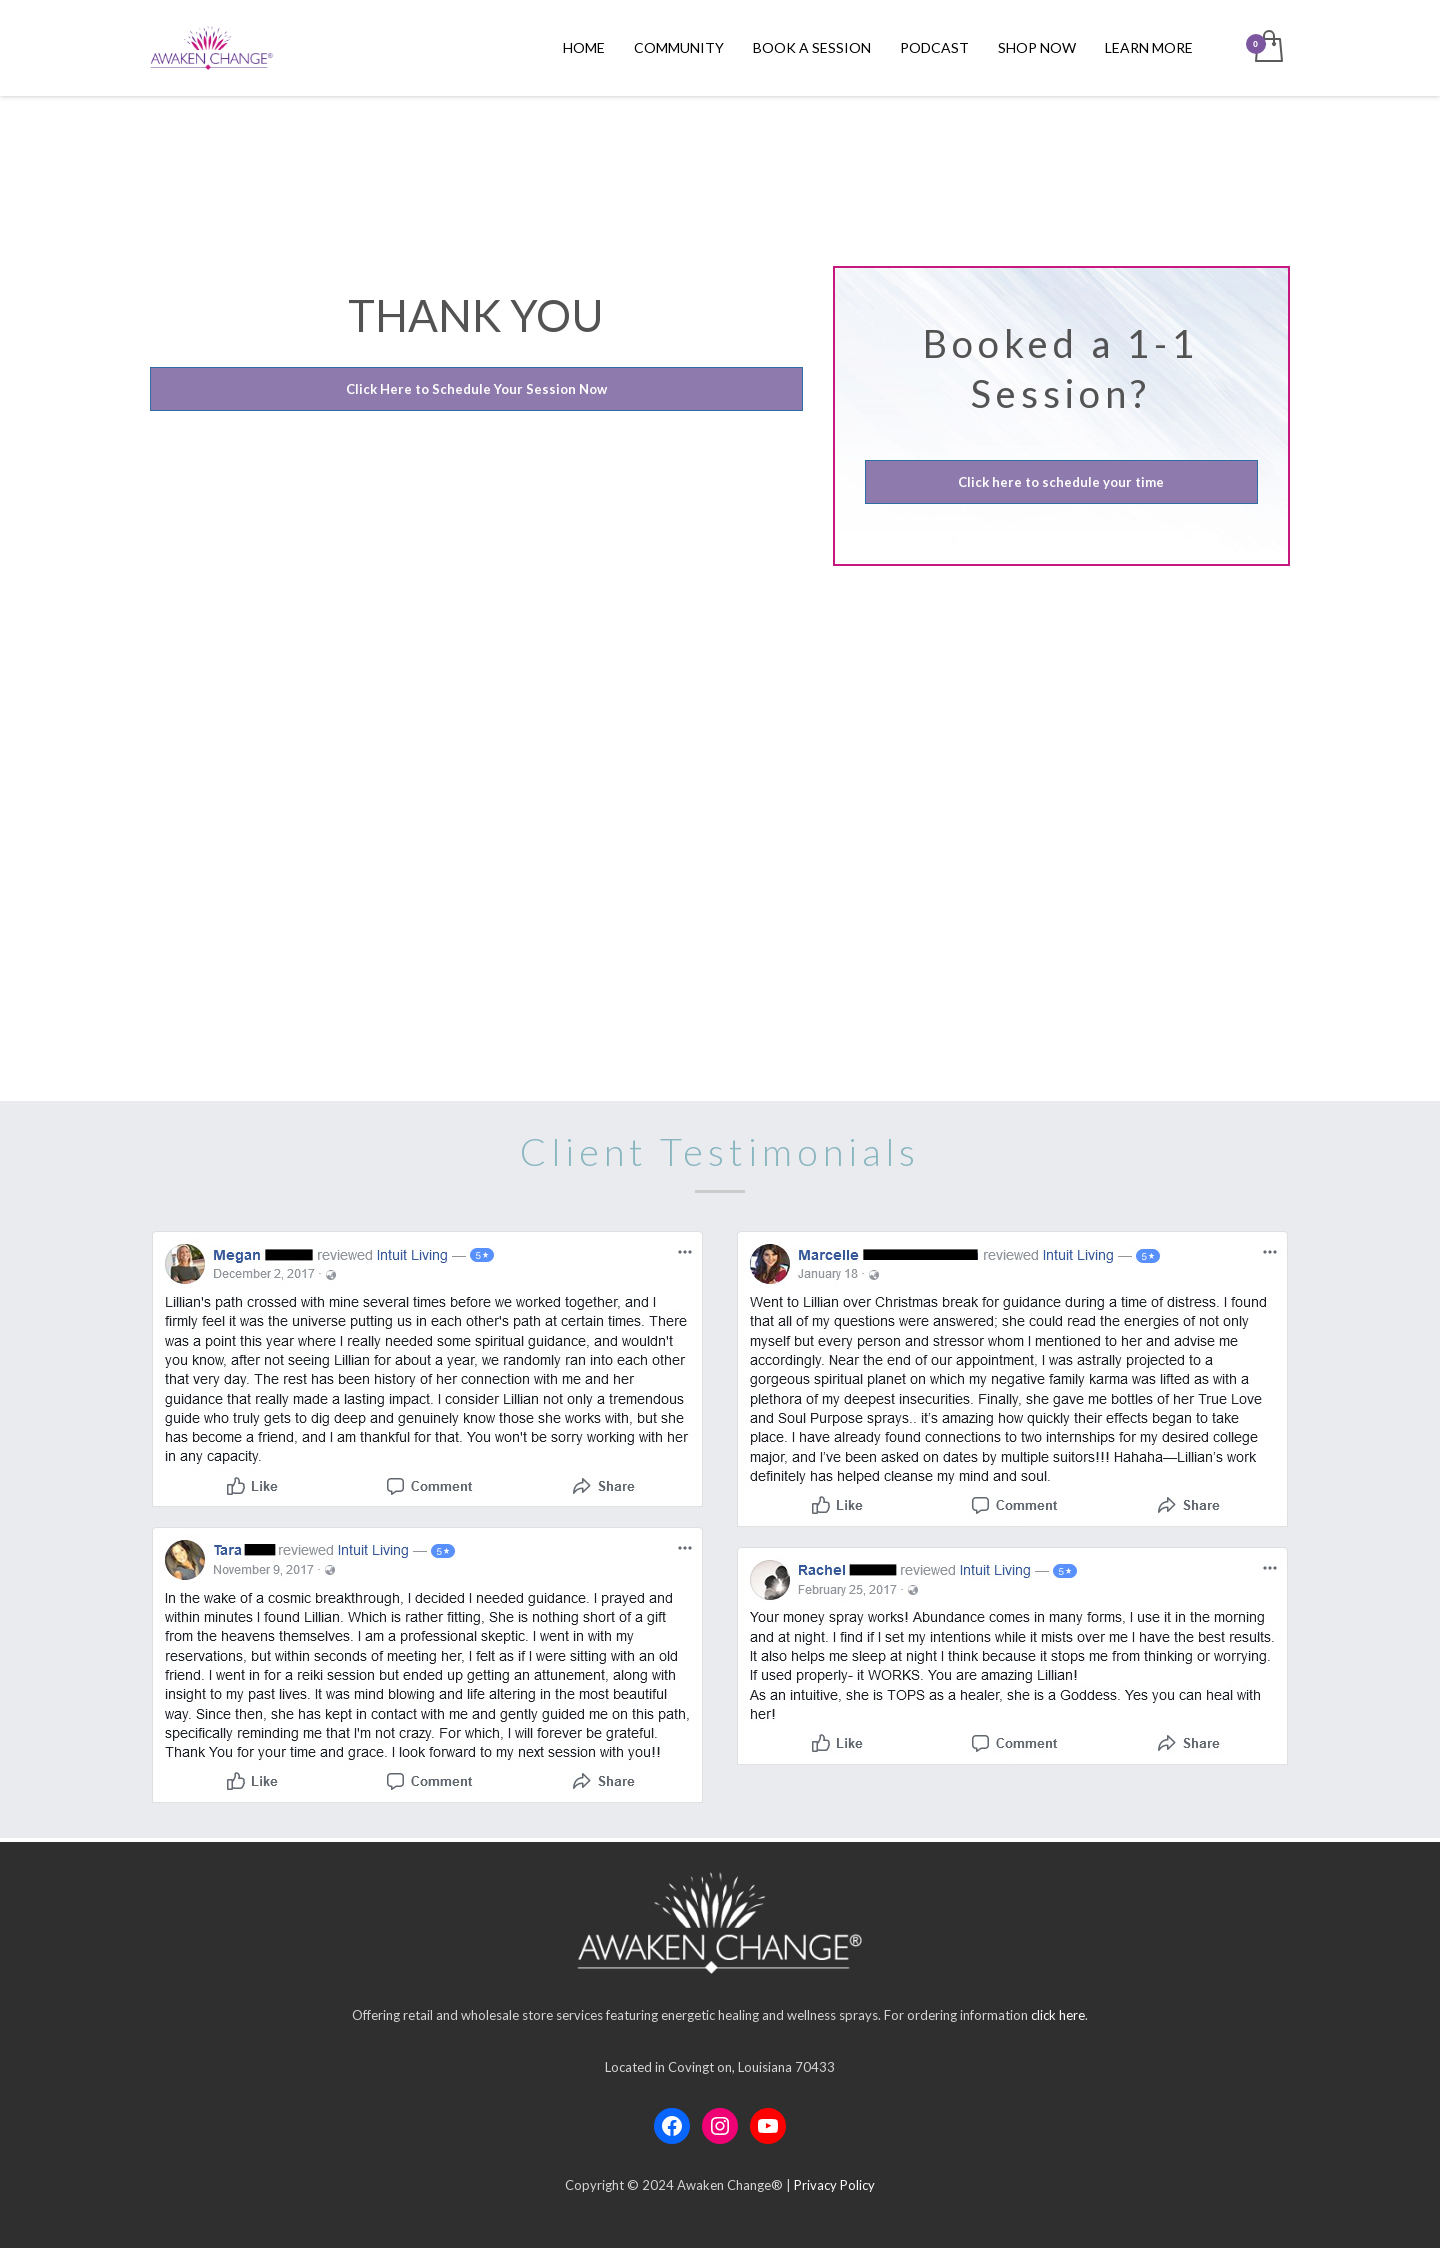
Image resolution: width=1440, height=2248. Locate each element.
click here (1058, 2015)
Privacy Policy (834, 2185)
